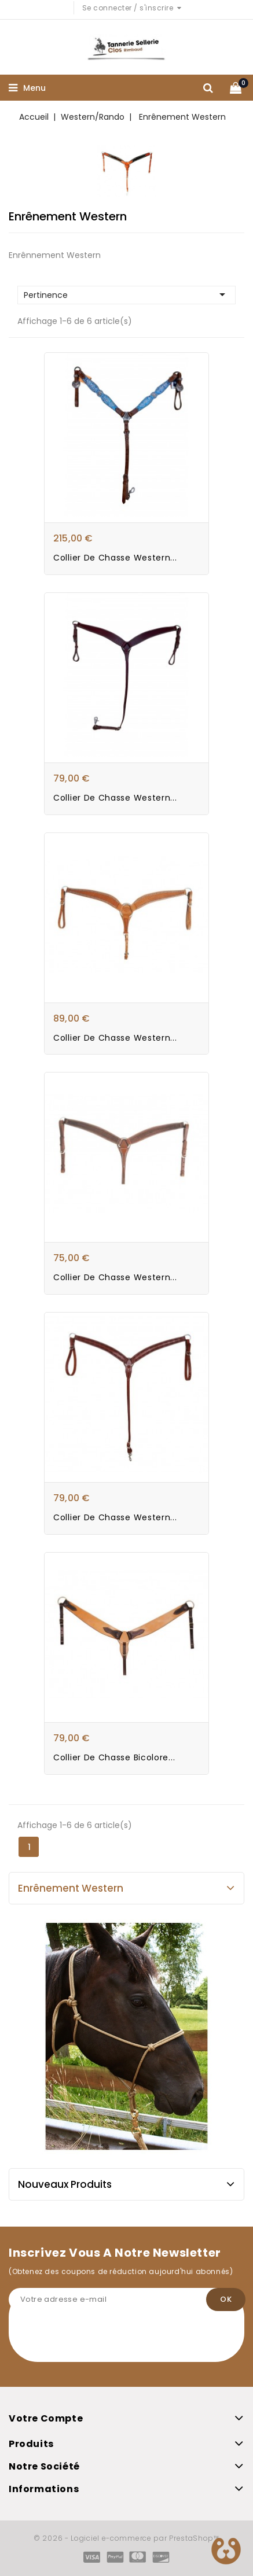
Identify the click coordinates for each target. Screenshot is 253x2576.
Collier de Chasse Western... (115, 1277)
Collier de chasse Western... (115, 557)
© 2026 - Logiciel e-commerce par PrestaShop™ (126, 2538)
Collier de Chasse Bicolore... (114, 1757)
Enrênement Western (70, 1888)
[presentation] (97, 2339)
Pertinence (126, 294)
